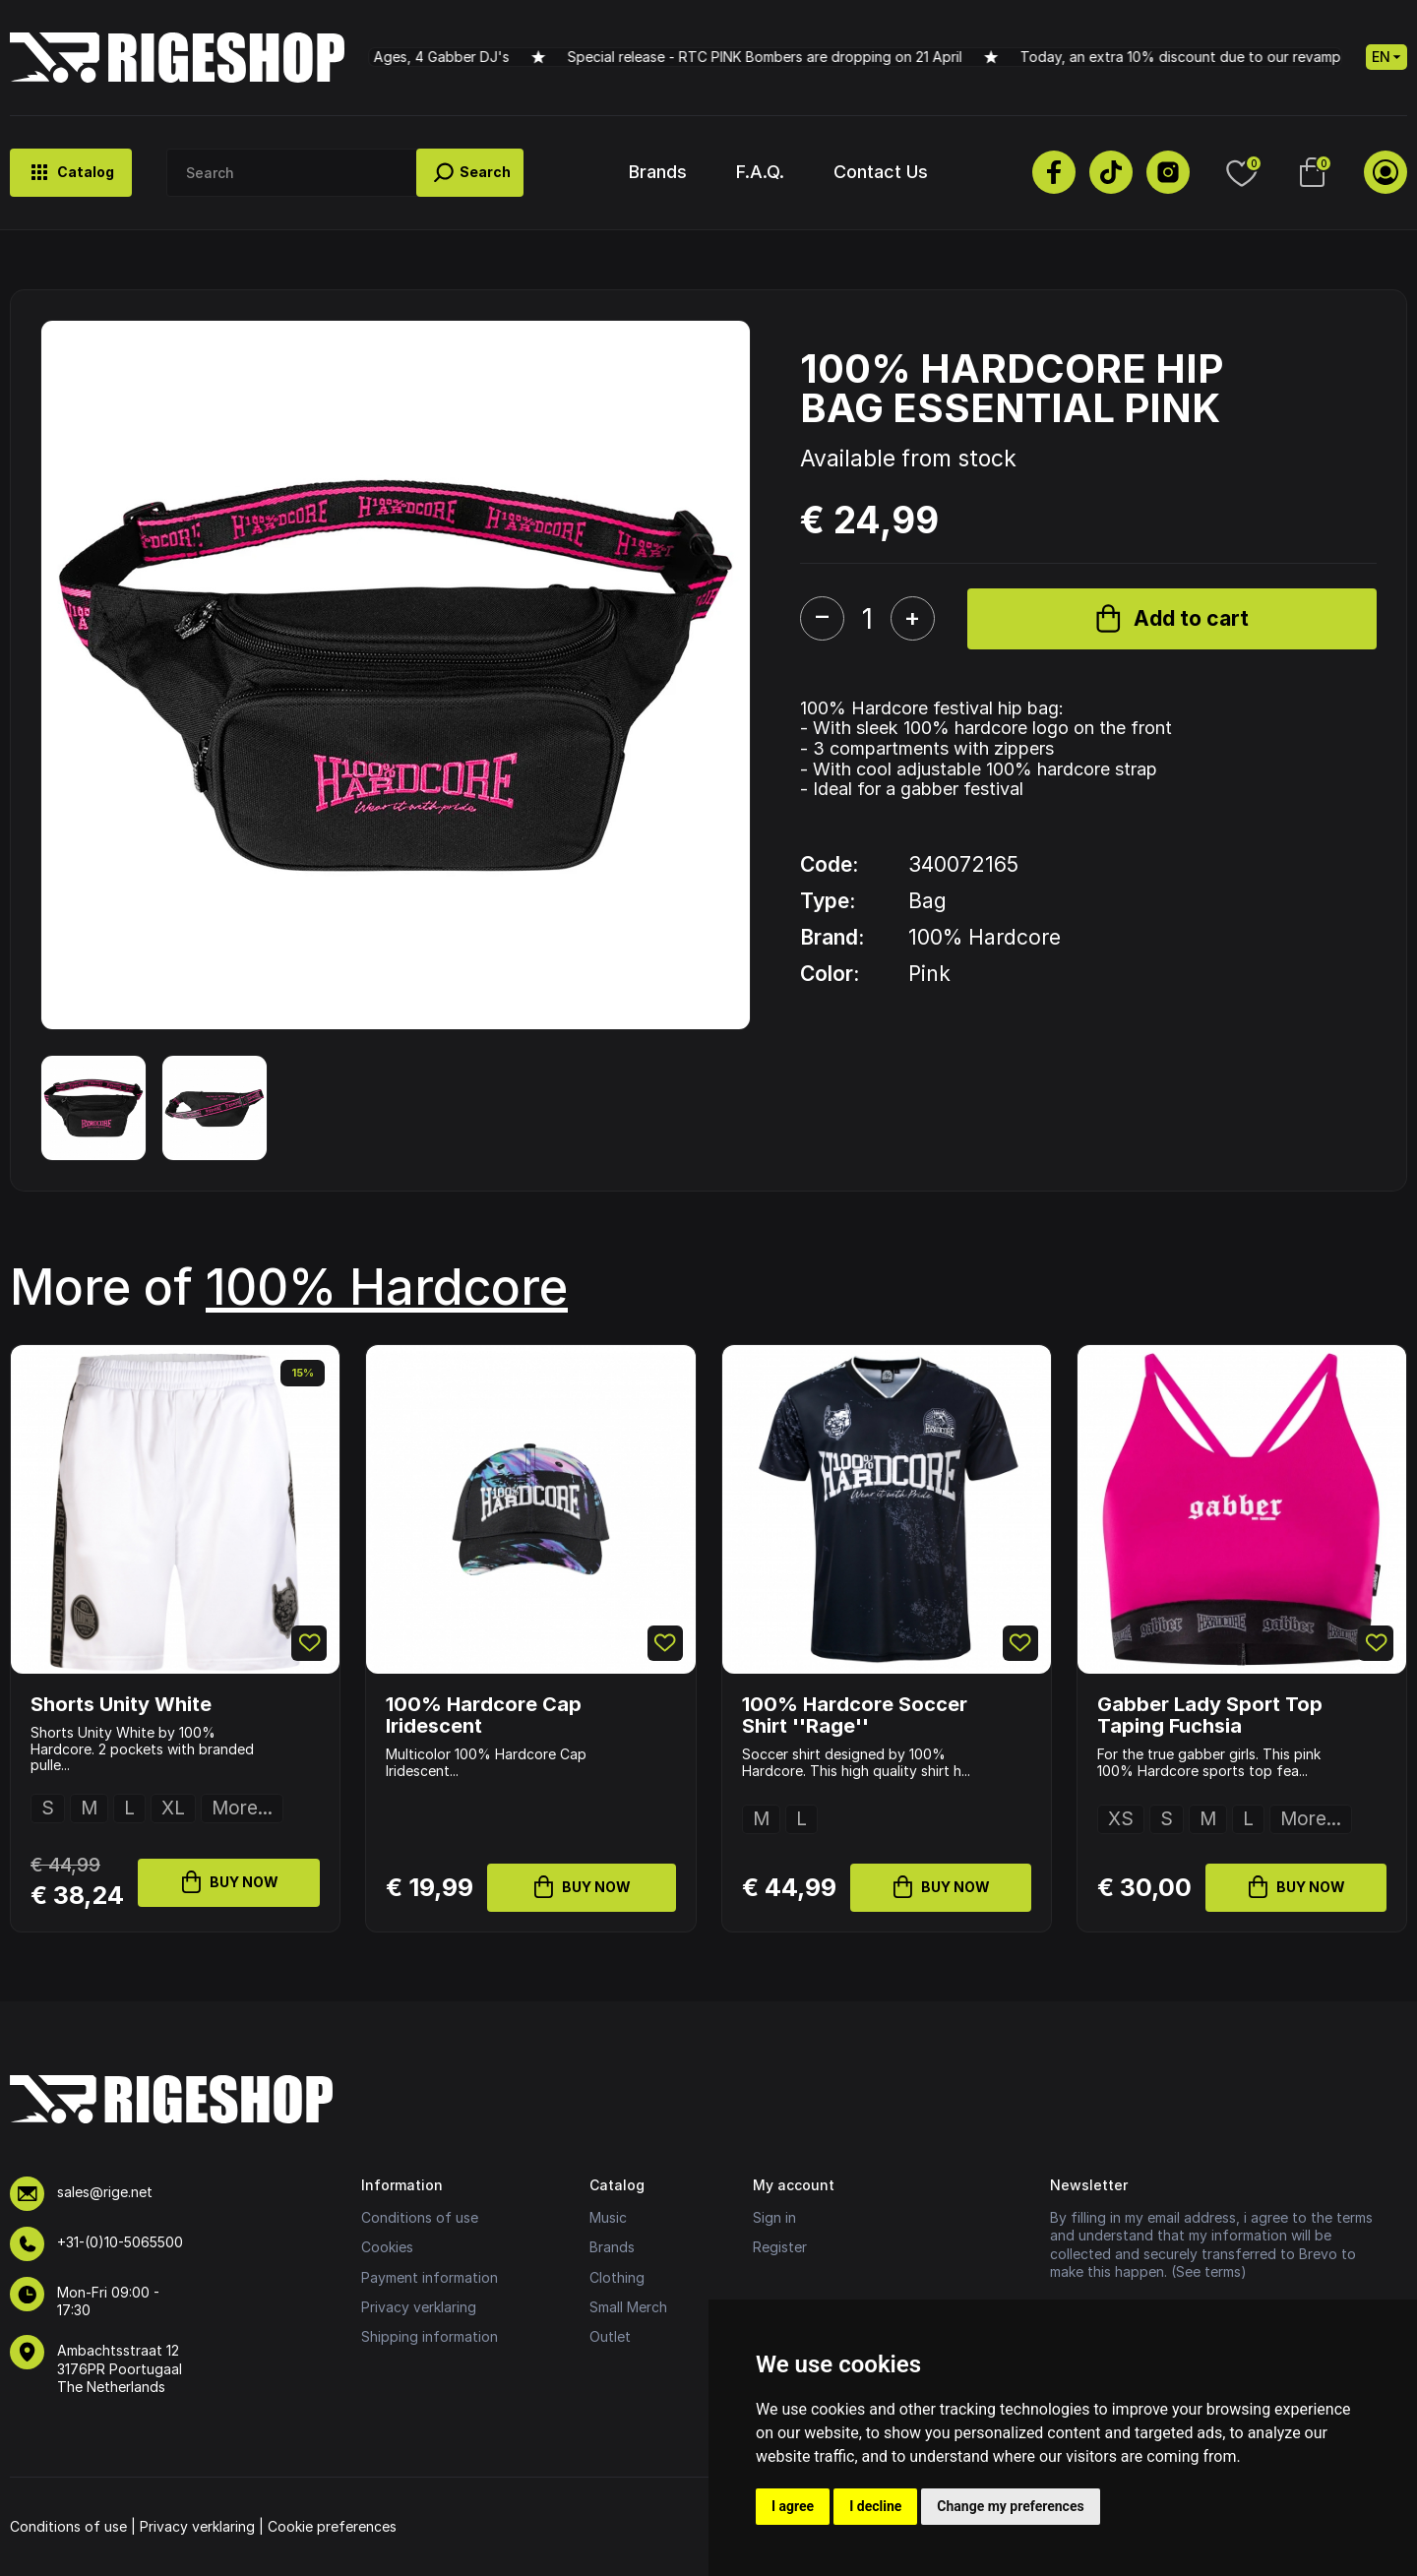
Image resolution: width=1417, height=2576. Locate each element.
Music (608, 2217)
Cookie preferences (332, 2526)
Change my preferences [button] (1010, 2506)
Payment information (429, 2277)
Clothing (617, 2277)
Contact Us (880, 171)
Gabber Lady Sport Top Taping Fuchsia (1210, 1715)
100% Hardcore (387, 1287)
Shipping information (429, 2336)
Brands (658, 171)
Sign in (774, 2217)
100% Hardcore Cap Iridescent (484, 1715)
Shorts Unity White (121, 1704)
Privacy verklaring (418, 2307)
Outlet (610, 2336)
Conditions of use (419, 2217)
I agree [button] (792, 2506)
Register (780, 2247)
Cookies (387, 2247)
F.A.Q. (760, 171)
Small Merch (628, 2307)
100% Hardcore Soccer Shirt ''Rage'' (854, 1715)
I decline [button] (875, 2506)
